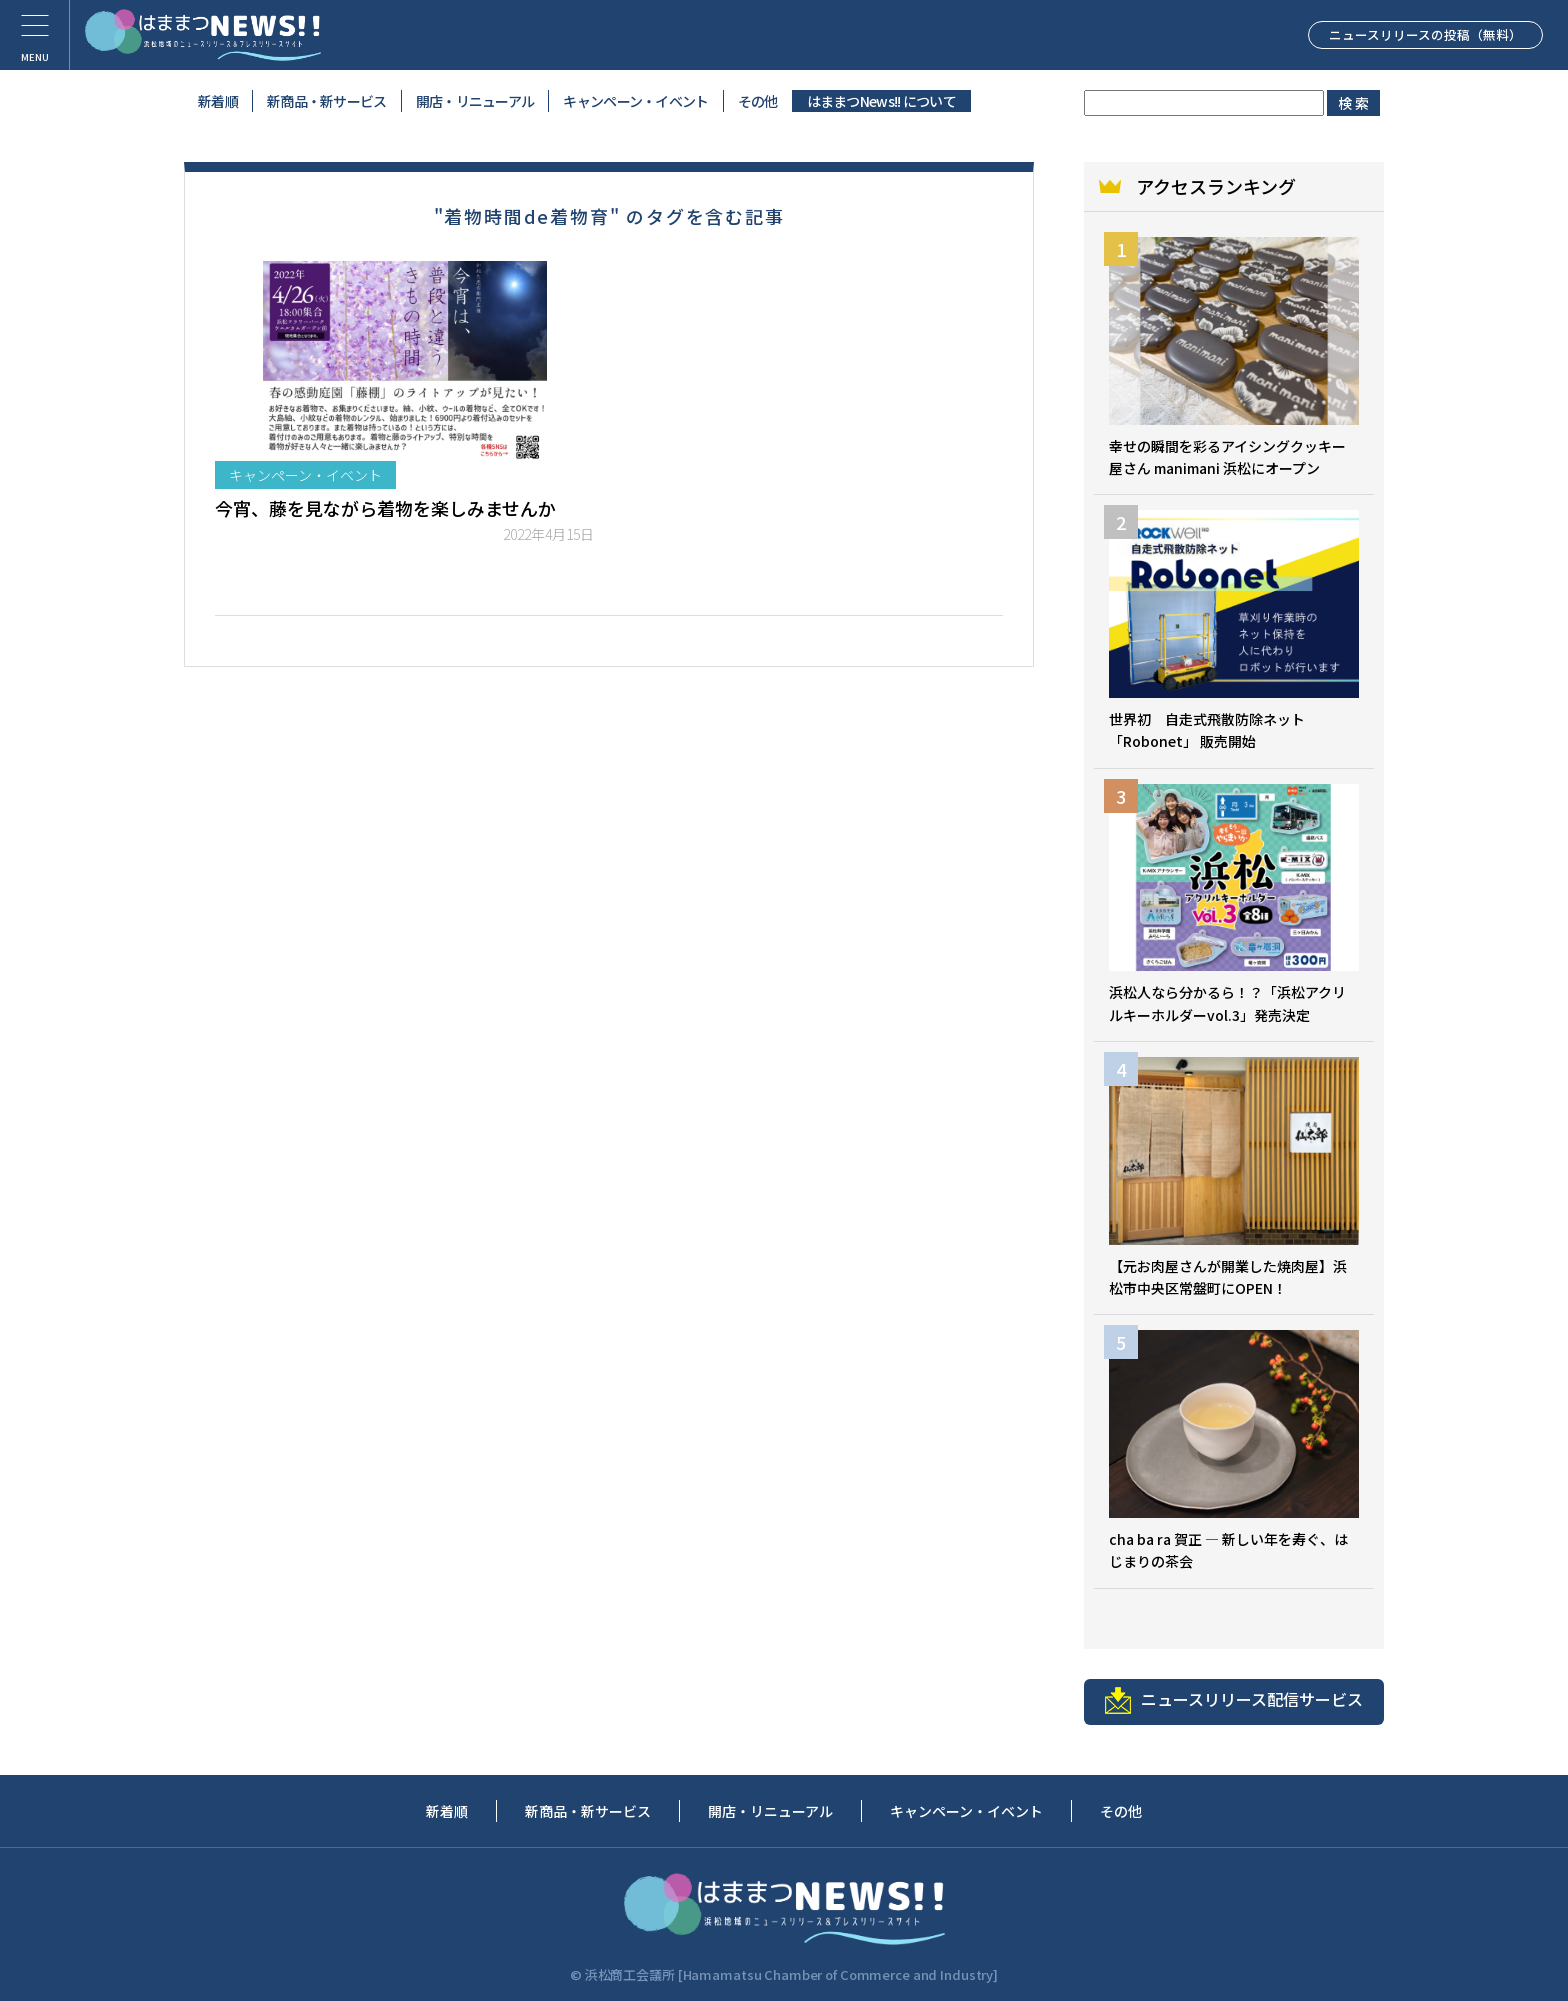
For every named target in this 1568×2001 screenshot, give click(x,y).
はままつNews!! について (882, 101)
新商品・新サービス (327, 101)
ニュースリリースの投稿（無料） (1403, 34)
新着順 (218, 101)
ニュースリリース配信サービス (1234, 1700)
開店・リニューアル (475, 101)
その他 (758, 101)
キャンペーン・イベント (635, 101)
